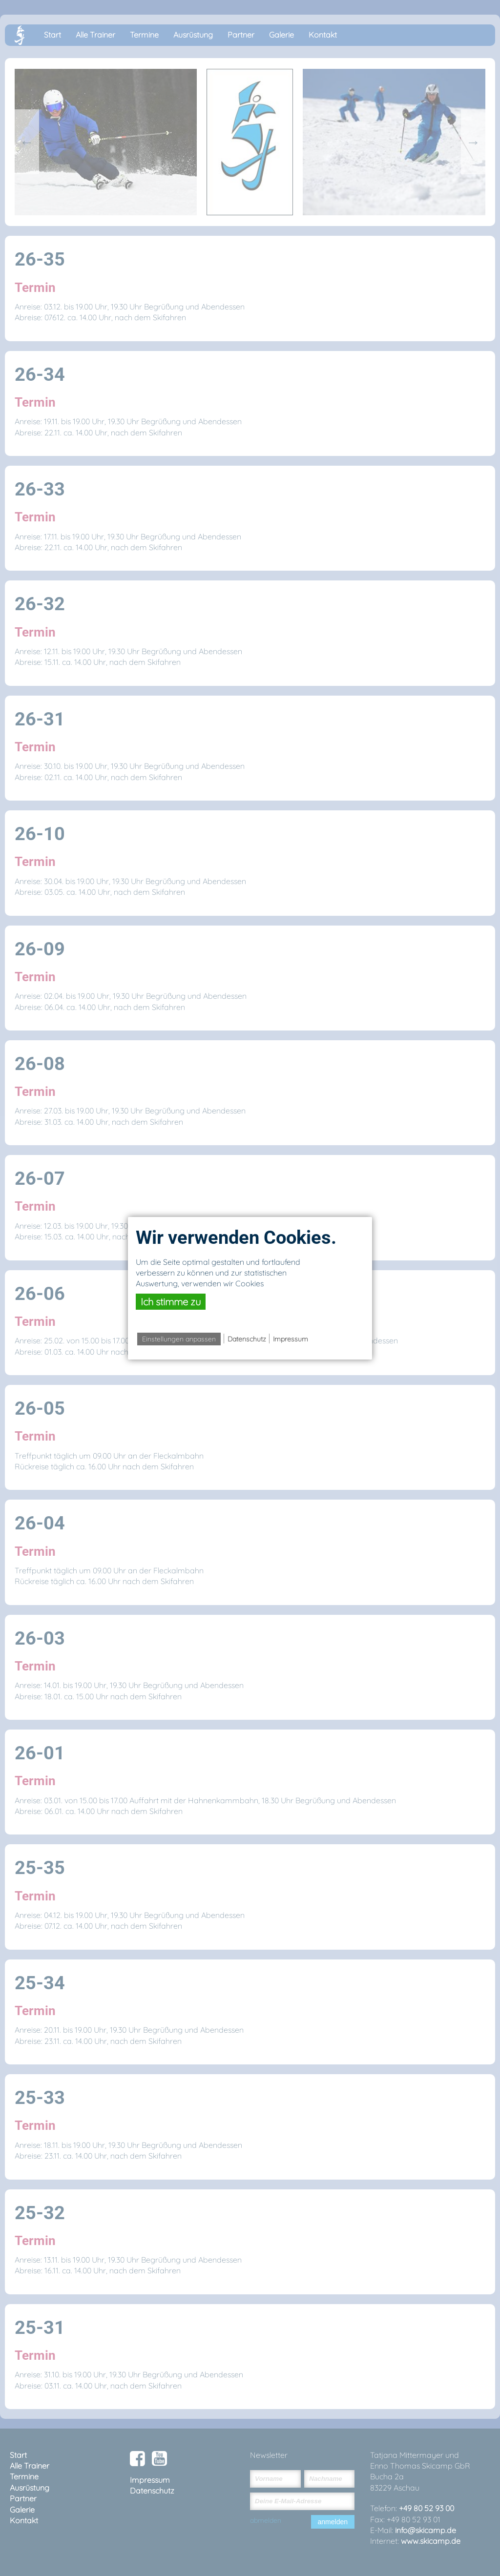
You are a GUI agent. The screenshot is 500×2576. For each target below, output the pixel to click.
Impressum (290, 1339)
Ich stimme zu (171, 1302)
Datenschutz (247, 1339)
